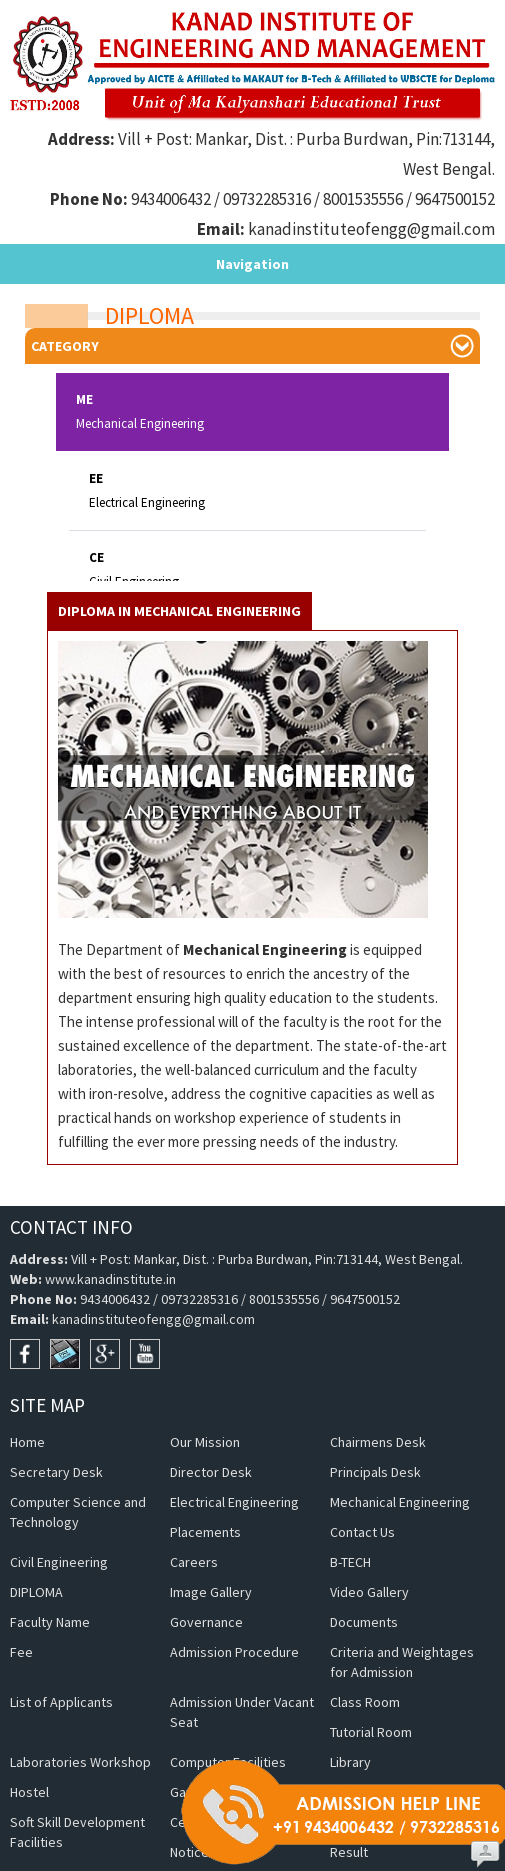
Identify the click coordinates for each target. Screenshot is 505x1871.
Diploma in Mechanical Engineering (179, 545)
